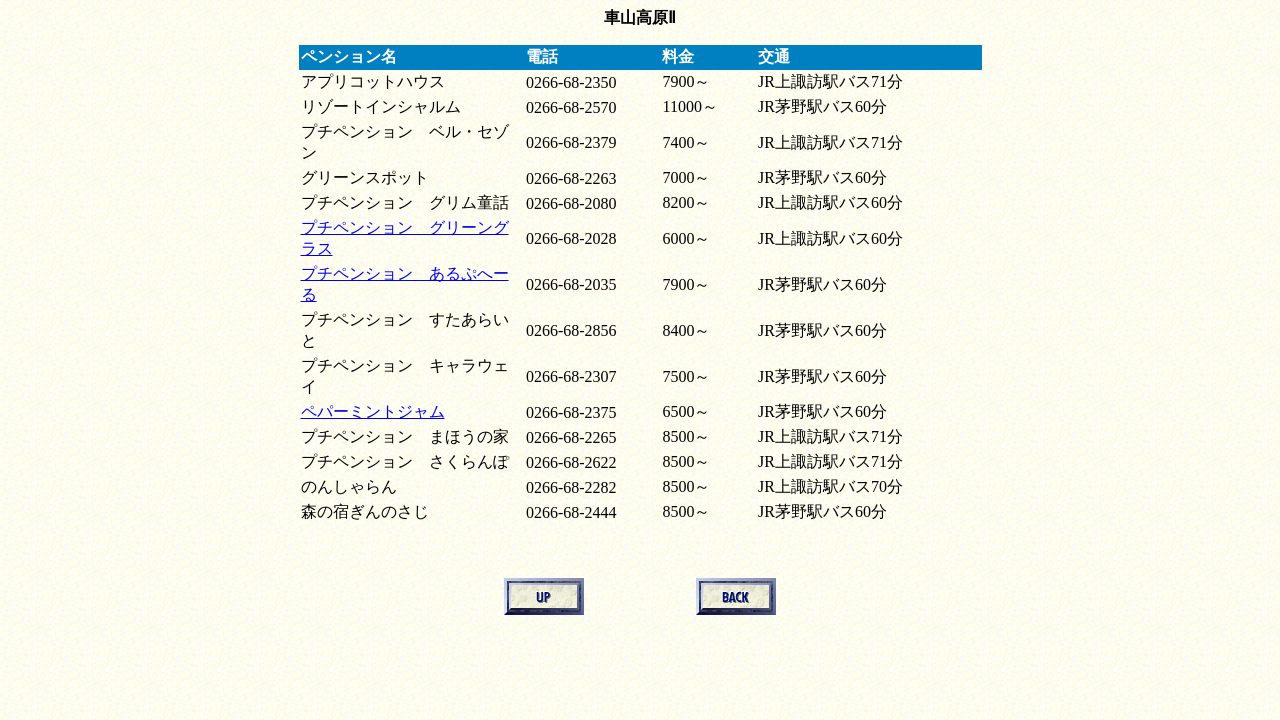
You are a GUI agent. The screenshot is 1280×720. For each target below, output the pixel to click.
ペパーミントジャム (373, 411)
